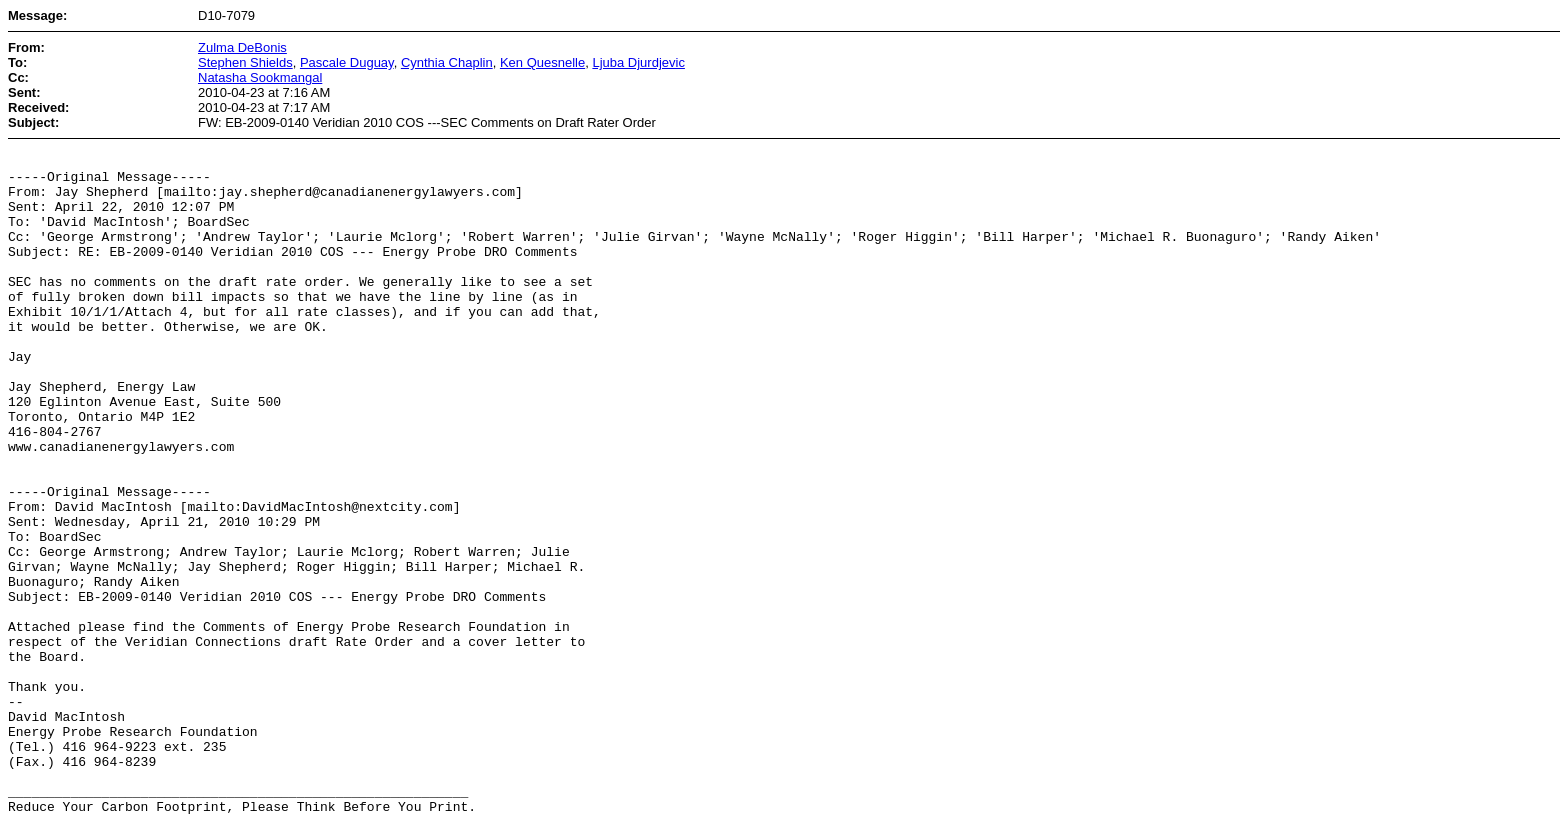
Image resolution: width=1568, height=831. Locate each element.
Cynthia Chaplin (447, 62)
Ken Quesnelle (542, 62)
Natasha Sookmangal (260, 77)
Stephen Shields (245, 62)
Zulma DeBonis (242, 47)
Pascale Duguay (347, 62)
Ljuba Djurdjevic (638, 62)
